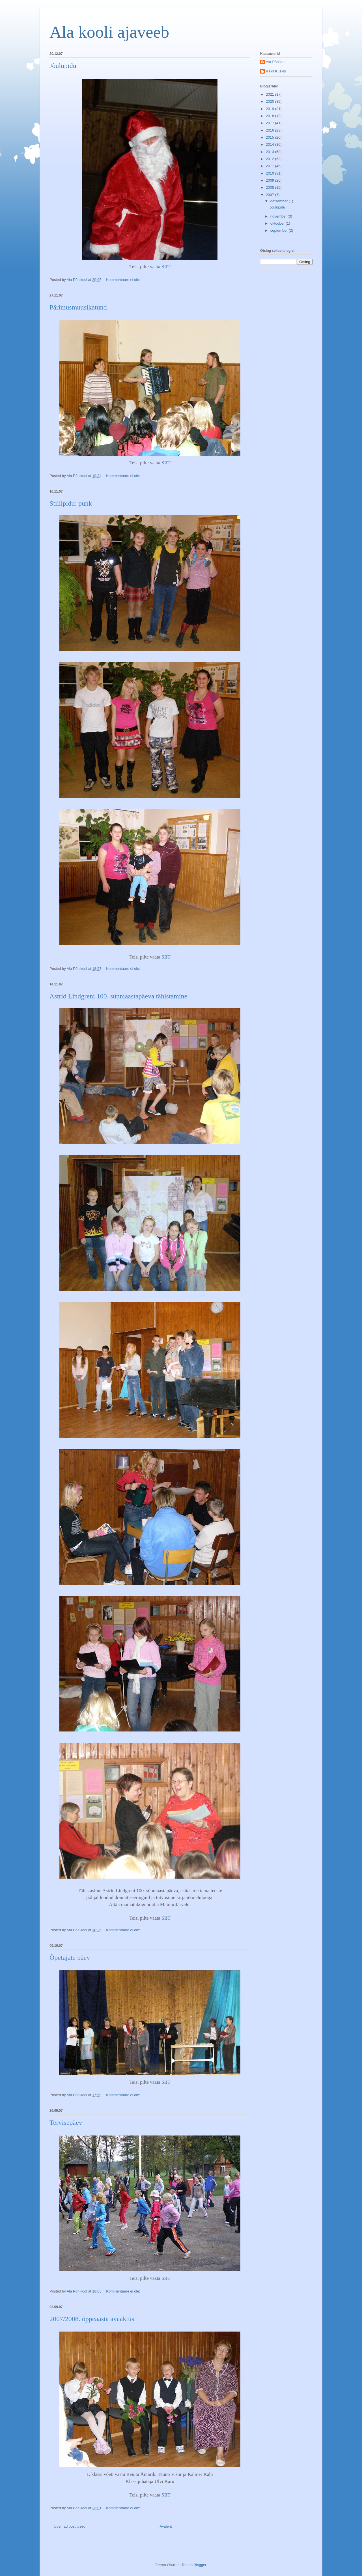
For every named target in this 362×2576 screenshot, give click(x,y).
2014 (270, 144)
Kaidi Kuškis (276, 71)
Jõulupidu (62, 65)
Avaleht (166, 2526)
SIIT (166, 266)
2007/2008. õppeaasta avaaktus (91, 2319)
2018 (270, 116)
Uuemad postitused (69, 2526)
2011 (270, 166)
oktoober (278, 223)
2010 (270, 173)
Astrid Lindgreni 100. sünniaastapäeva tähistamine (118, 996)
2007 (270, 195)
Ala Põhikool (276, 62)
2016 (270, 130)
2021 (270, 94)
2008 (270, 187)
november (279, 216)
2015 (270, 137)
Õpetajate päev (69, 1957)
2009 (270, 180)
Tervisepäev (65, 2122)
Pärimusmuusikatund (78, 307)
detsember (279, 201)
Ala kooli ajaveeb (109, 32)
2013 (270, 152)
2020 (270, 101)
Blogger (200, 2565)
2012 (270, 159)
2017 (270, 123)
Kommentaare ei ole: (123, 280)
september (279, 230)
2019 (270, 109)
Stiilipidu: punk (70, 503)
